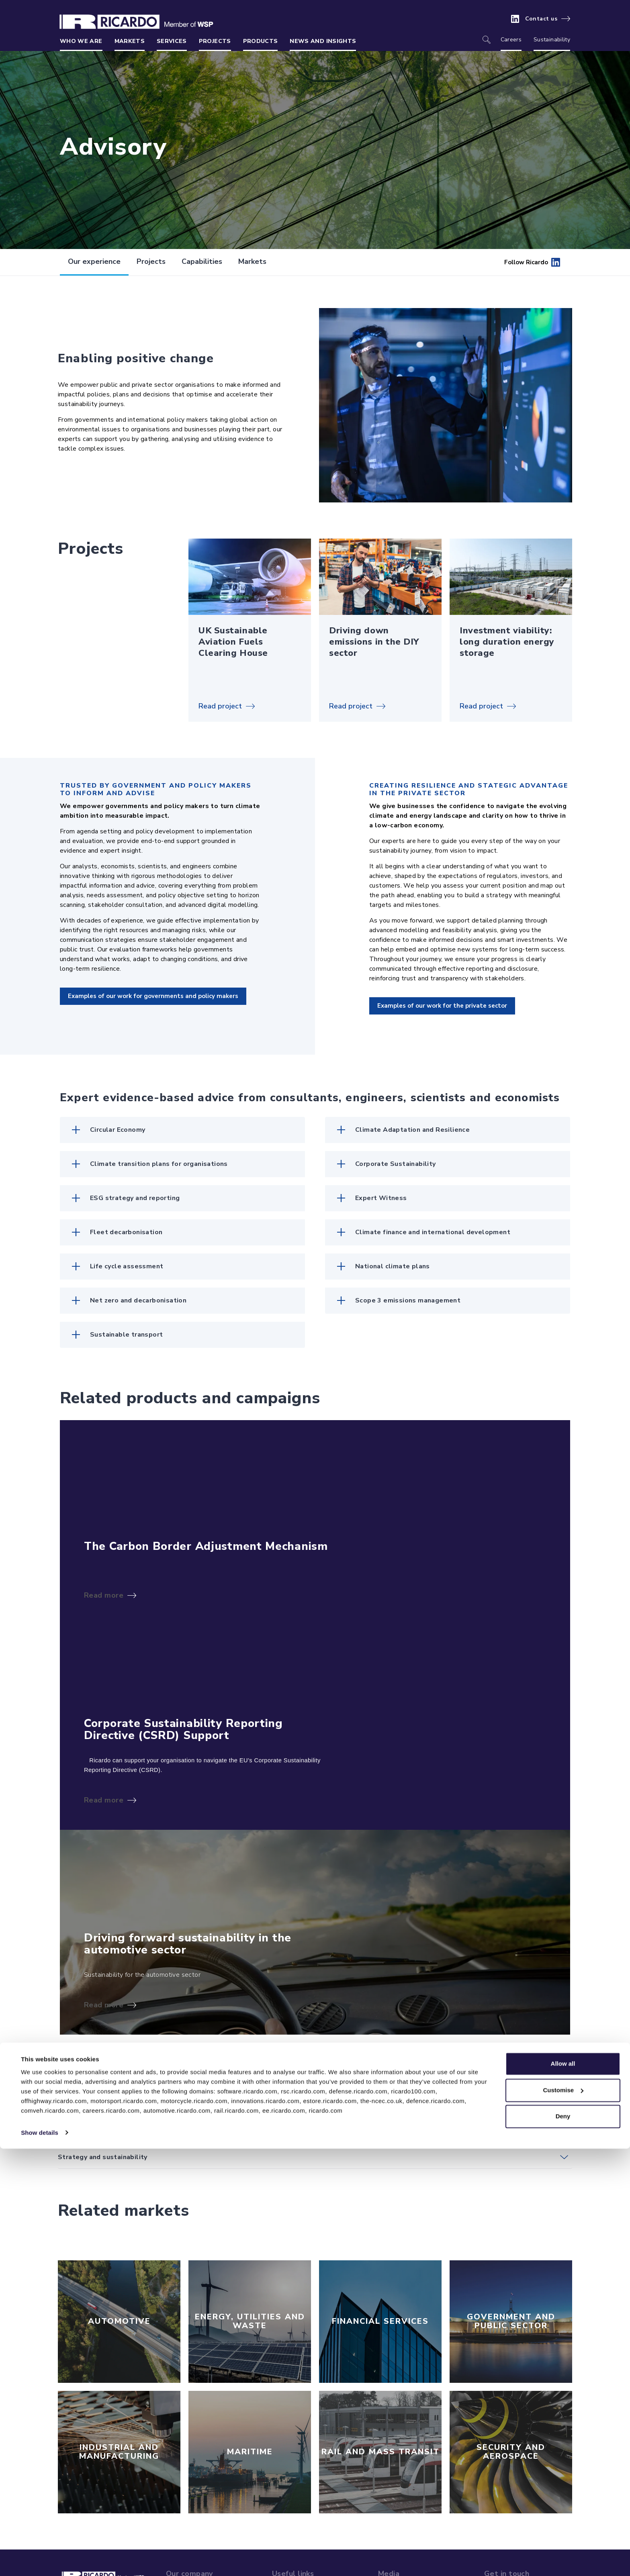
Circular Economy (117, 1129)
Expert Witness (381, 1198)
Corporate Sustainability (395, 1163)
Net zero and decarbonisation (138, 1300)
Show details (39, 2560)
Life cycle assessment (126, 1266)
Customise (563, 2517)
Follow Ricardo (532, 262)
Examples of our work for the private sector (442, 1006)
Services (172, 41)
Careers (511, 39)
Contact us (541, 19)
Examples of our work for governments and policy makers (153, 996)
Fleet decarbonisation (126, 1232)
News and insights (323, 41)
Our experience (94, 261)
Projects (215, 41)
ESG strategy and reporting (135, 1198)
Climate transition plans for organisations (159, 1163)
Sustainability (552, 39)
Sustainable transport (126, 1334)
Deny (563, 2544)
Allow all (563, 2491)
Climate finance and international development (432, 1232)
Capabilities (202, 261)
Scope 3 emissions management (407, 1300)
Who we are (81, 41)
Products (260, 41)
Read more (103, 1595)
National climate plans (392, 1266)
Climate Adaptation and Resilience (412, 1129)
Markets (130, 41)
